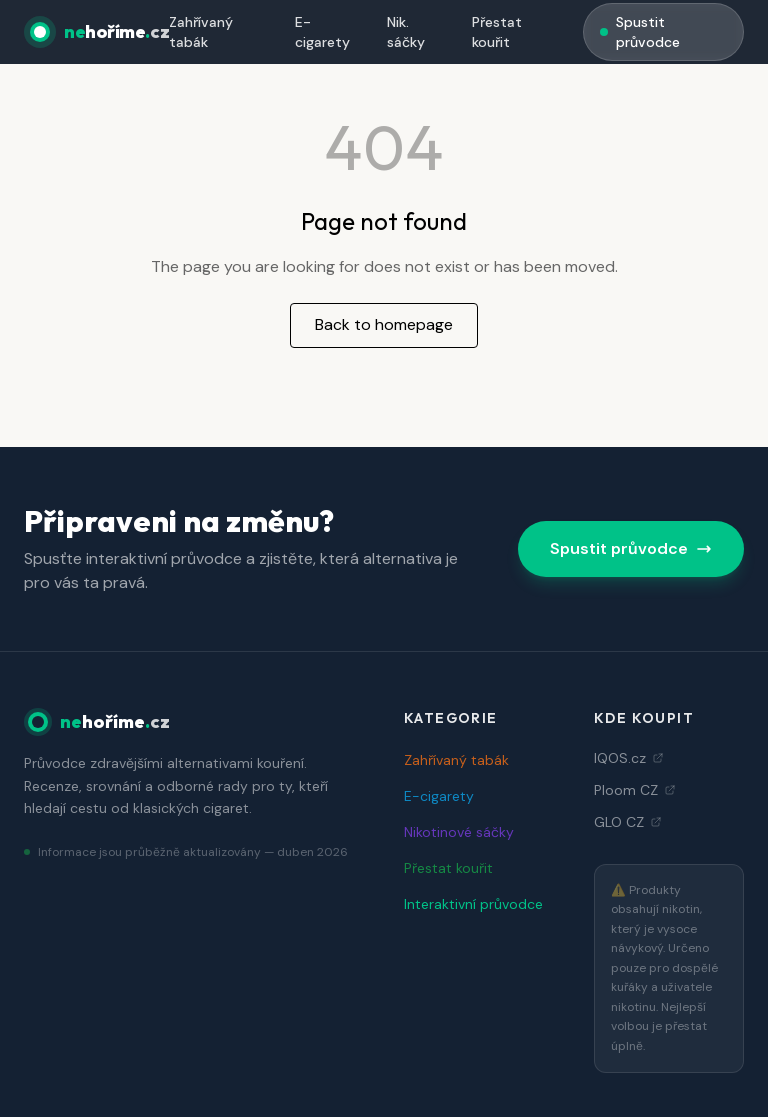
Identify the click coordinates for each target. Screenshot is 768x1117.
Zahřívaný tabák (201, 32)
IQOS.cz (629, 758)
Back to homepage (384, 324)
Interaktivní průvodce (473, 904)
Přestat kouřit (497, 32)
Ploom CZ (635, 790)
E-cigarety (322, 32)
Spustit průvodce (640, 32)
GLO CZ (628, 822)
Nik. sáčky (406, 32)
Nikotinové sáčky (459, 832)
